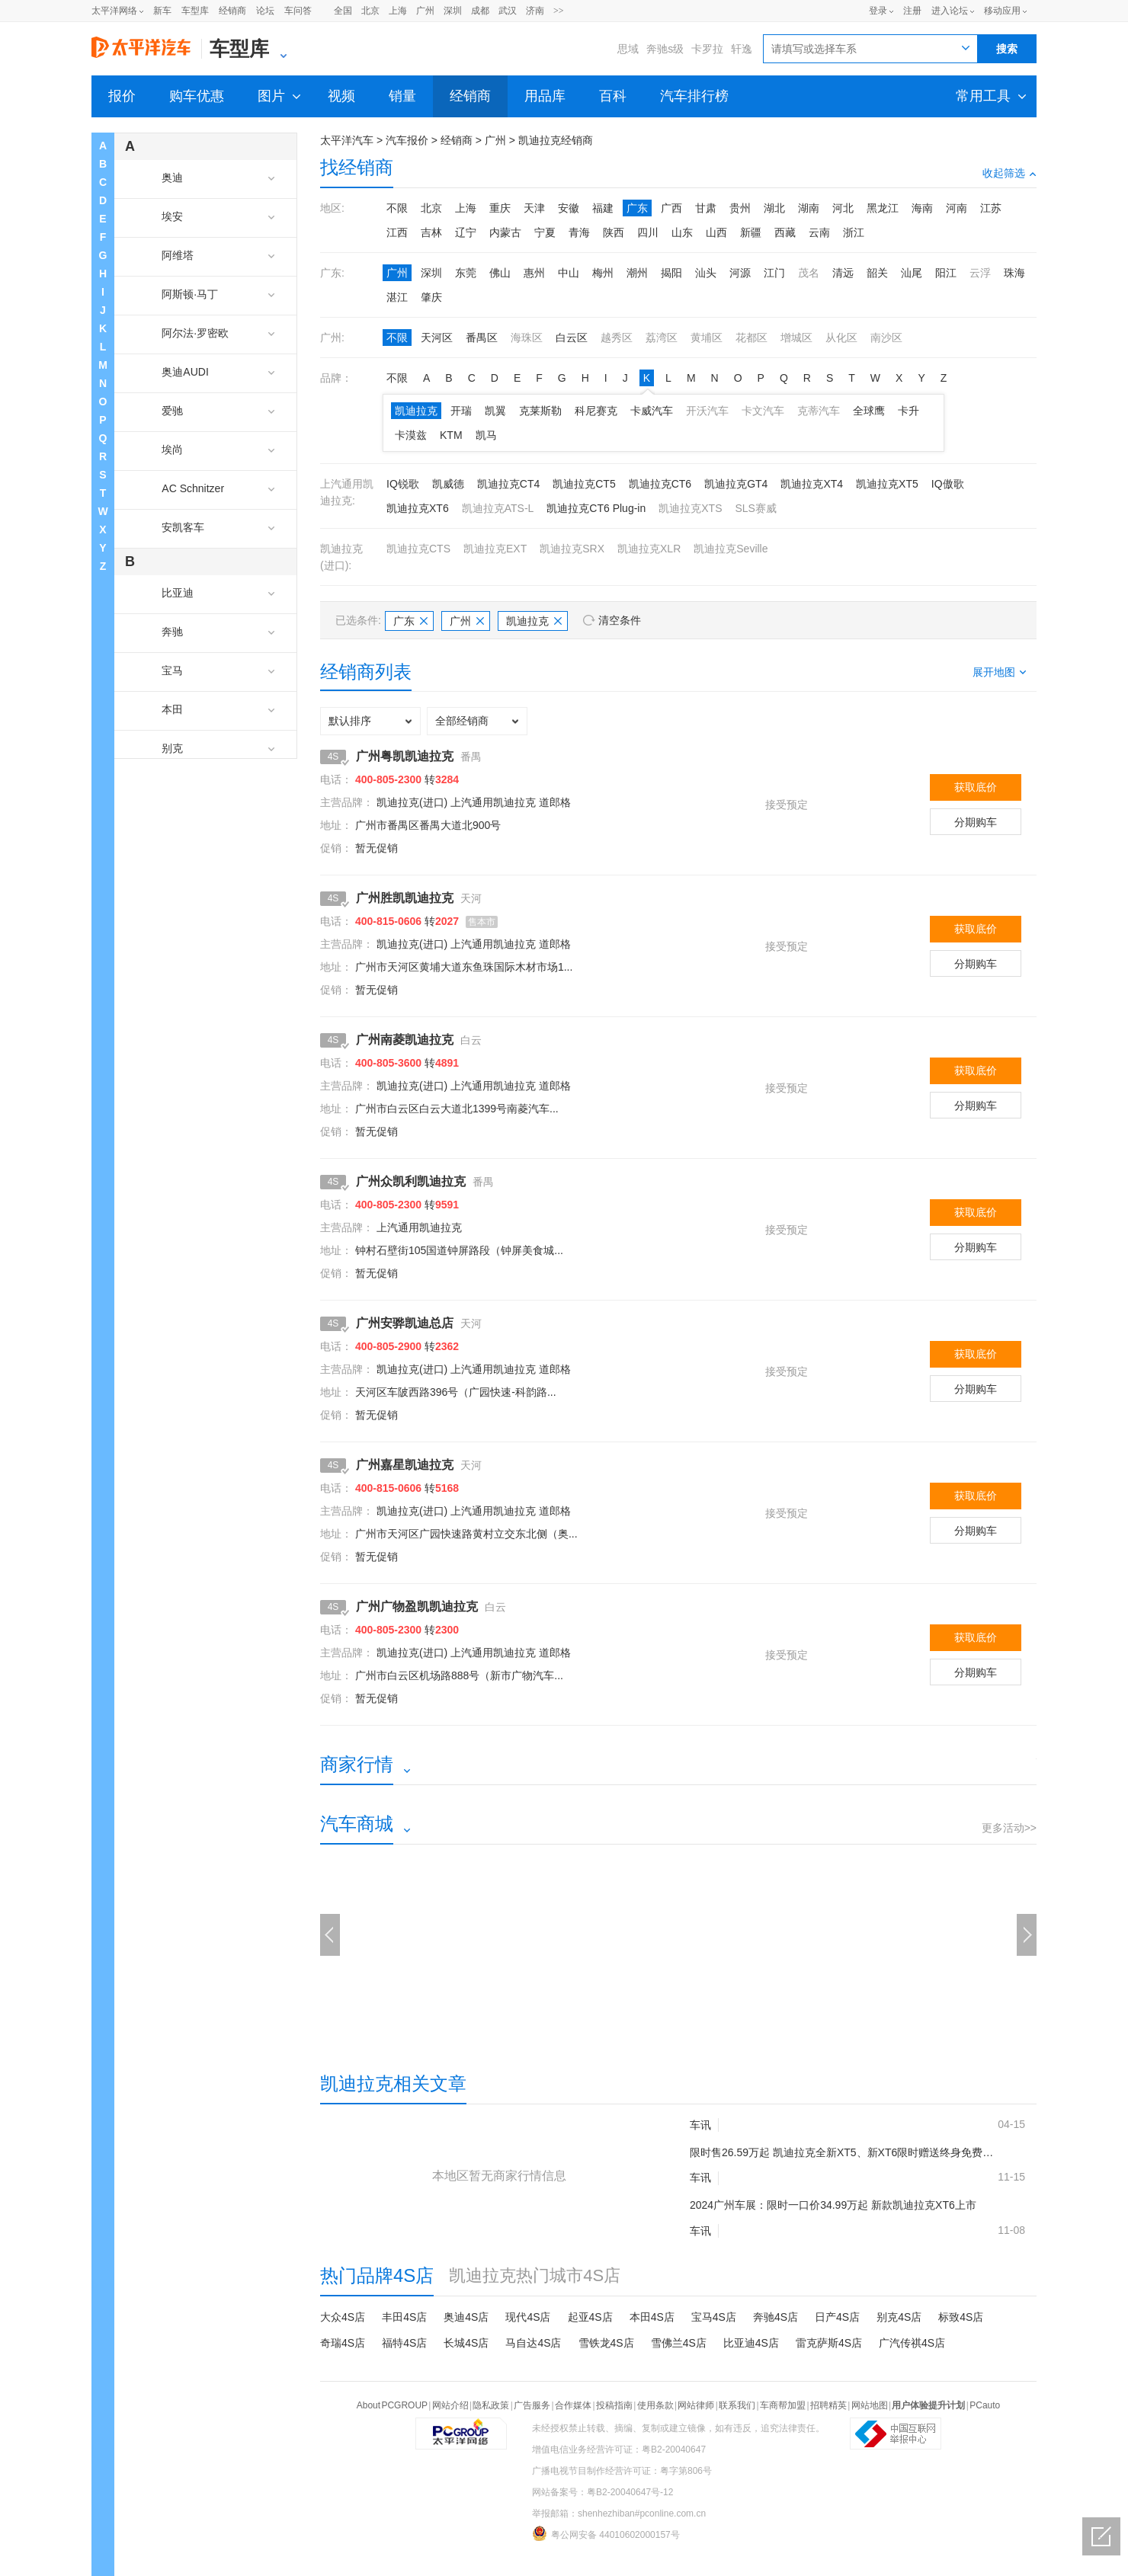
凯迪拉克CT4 (508, 484)
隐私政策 (491, 2405)
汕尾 (911, 273)
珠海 (1014, 273)
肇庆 (431, 297)
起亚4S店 (590, 2317)
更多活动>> (1009, 1828)
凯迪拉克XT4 (811, 484)
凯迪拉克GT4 (735, 484)
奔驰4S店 (775, 2317)
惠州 (534, 273)
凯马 (486, 435)
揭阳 (671, 273)
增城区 (796, 337)
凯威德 (448, 484)
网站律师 (696, 2405)
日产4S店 (837, 2317)
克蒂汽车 (818, 411)
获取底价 (975, 787)
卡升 (908, 411)
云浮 (980, 273)
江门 (774, 273)
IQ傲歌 (947, 484)
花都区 (751, 337)
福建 (603, 208)
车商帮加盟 (783, 2405)
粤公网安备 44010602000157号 (606, 2533)
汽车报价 (407, 140)
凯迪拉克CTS (418, 548)
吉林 (431, 232)
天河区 (437, 337)
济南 (535, 10)
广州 (425, 10)
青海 (579, 232)
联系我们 (737, 2405)
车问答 (298, 10)
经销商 (232, 10)
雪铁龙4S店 (606, 2343)
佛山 (500, 273)
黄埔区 (707, 337)
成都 (480, 10)
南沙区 (886, 337)
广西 (671, 208)
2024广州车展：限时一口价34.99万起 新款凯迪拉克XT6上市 (833, 2205)
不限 (397, 208)
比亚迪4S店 (751, 2343)
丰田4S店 (404, 2317)
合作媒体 (573, 2405)
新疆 (750, 232)
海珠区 (527, 337)
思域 (628, 49)
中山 (568, 273)
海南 (922, 208)
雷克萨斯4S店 (829, 2343)
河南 (956, 208)
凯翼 (495, 411)
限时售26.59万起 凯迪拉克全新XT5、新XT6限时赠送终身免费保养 (842, 2152)
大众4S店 (342, 2317)
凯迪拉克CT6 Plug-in (596, 508)
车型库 (195, 10)
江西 (397, 232)
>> (558, 10)
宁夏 (545, 232)
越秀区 (617, 337)
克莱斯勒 (540, 411)
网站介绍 (450, 2405)
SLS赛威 (755, 508)
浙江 (853, 232)
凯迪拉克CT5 (584, 484)
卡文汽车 (763, 411)
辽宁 (465, 232)
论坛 (265, 10)
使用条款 (655, 2405)
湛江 (397, 297)
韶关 (877, 273)
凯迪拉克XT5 (887, 484)
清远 (843, 273)
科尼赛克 (596, 411)
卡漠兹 (411, 435)
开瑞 (461, 411)
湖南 (808, 208)
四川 (648, 232)
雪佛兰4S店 (679, 2343)
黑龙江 (883, 208)
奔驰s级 (665, 49)
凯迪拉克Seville (730, 548)
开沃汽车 (707, 411)
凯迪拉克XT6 (417, 508)
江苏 (990, 208)
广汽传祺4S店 (912, 2343)
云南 (819, 232)
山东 (682, 232)
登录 (878, 10)
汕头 (705, 273)
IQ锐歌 (402, 484)
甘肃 (705, 208)
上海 (398, 10)
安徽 (568, 208)
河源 (740, 273)
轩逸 (741, 49)
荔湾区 (662, 337)
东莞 (465, 273)
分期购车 (975, 822)
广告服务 (532, 2405)
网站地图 (869, 2405)
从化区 (841, 337)
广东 (637, 208)
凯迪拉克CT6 (660, 484)
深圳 (453, 10)
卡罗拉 (707, 49)
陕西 (613, 232)
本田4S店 (652, 2317)
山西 (716, 232)
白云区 (572, 337)
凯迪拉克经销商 (555, 140)
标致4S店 (960, 2317)
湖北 (774, 208)
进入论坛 (949, 10)
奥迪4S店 (466, 2317)
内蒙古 (505, 232)
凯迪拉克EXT (495, 548)
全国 (343, 10)
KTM (451, 435)
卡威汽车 (651, 411)
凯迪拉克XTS (690, 508)
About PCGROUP (392, 2405)
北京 (370, 10)
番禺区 (482, 337)
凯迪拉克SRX (572, 548)
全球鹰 (869, 411)
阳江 (946, 273)
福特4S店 (404, 2343)
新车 (162, 10)
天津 (534, 208)
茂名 (808, 273)
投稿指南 (614, 2405)
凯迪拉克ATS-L (498, 508)
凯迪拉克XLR (649, 548)
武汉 (507, 10)
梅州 (603, 273)
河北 (843, 208)
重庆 (500, 208)
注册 (912, 10)
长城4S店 (466, 2343)
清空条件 (619, 620)
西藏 (785, 232)
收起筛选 (1009, 173)
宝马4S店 (713, 2317)
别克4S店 (898, 2317)
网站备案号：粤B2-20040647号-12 (602, 2492)
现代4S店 (527, 2317)
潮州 (637, 273)
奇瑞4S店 (342, 2343)
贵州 (740, 208)
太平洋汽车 (346, 140)
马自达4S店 (533, 2343)
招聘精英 (828, 2405)
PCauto (984, 2405)
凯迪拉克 (416, 411)
